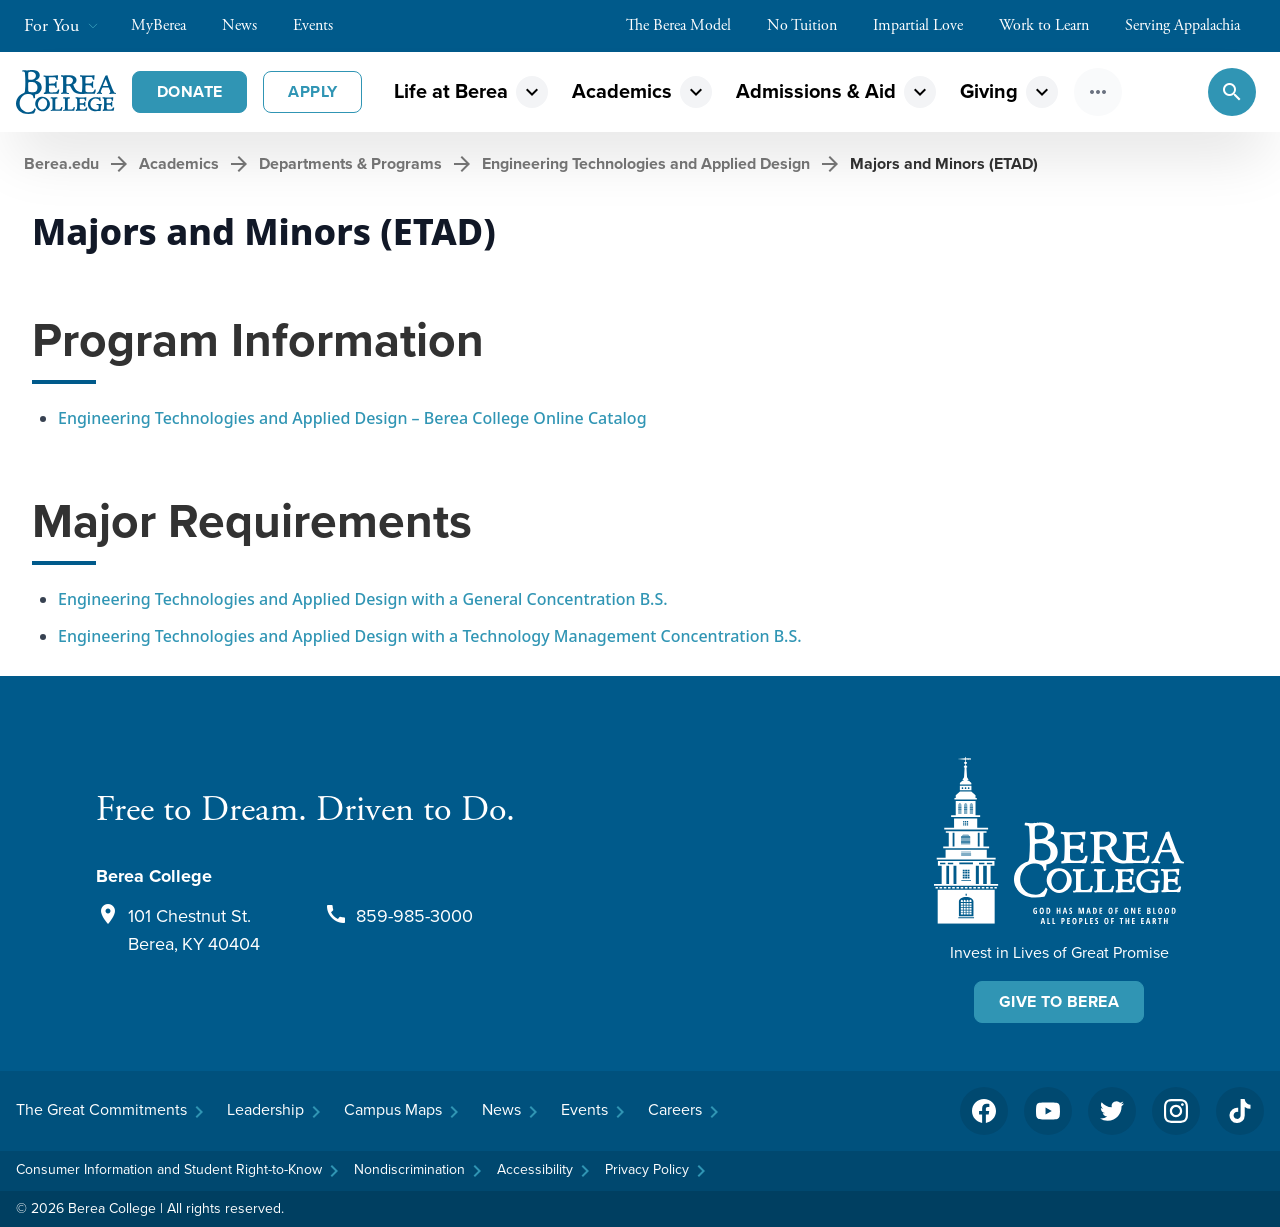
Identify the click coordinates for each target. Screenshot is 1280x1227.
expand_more (532, 92)
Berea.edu (61, 163)
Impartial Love (928, 25)
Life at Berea (451, 91)
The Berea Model (688, 25)
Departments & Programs (350, 163)
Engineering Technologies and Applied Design (646, 163)
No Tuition (812, 25)
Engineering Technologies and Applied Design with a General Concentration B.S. (363, 599)
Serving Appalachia (1192, 25)
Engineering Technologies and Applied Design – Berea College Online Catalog (352, 418)
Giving (989, 91)
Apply (312, 91)
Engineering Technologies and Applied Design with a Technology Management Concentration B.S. (430, 636)
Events (323, 25)
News (249, 25)
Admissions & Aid (816, 91)
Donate (189, 91)
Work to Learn (1054, 25)
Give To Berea (1059, 1001)
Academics (622, 91)
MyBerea (168, 25)
